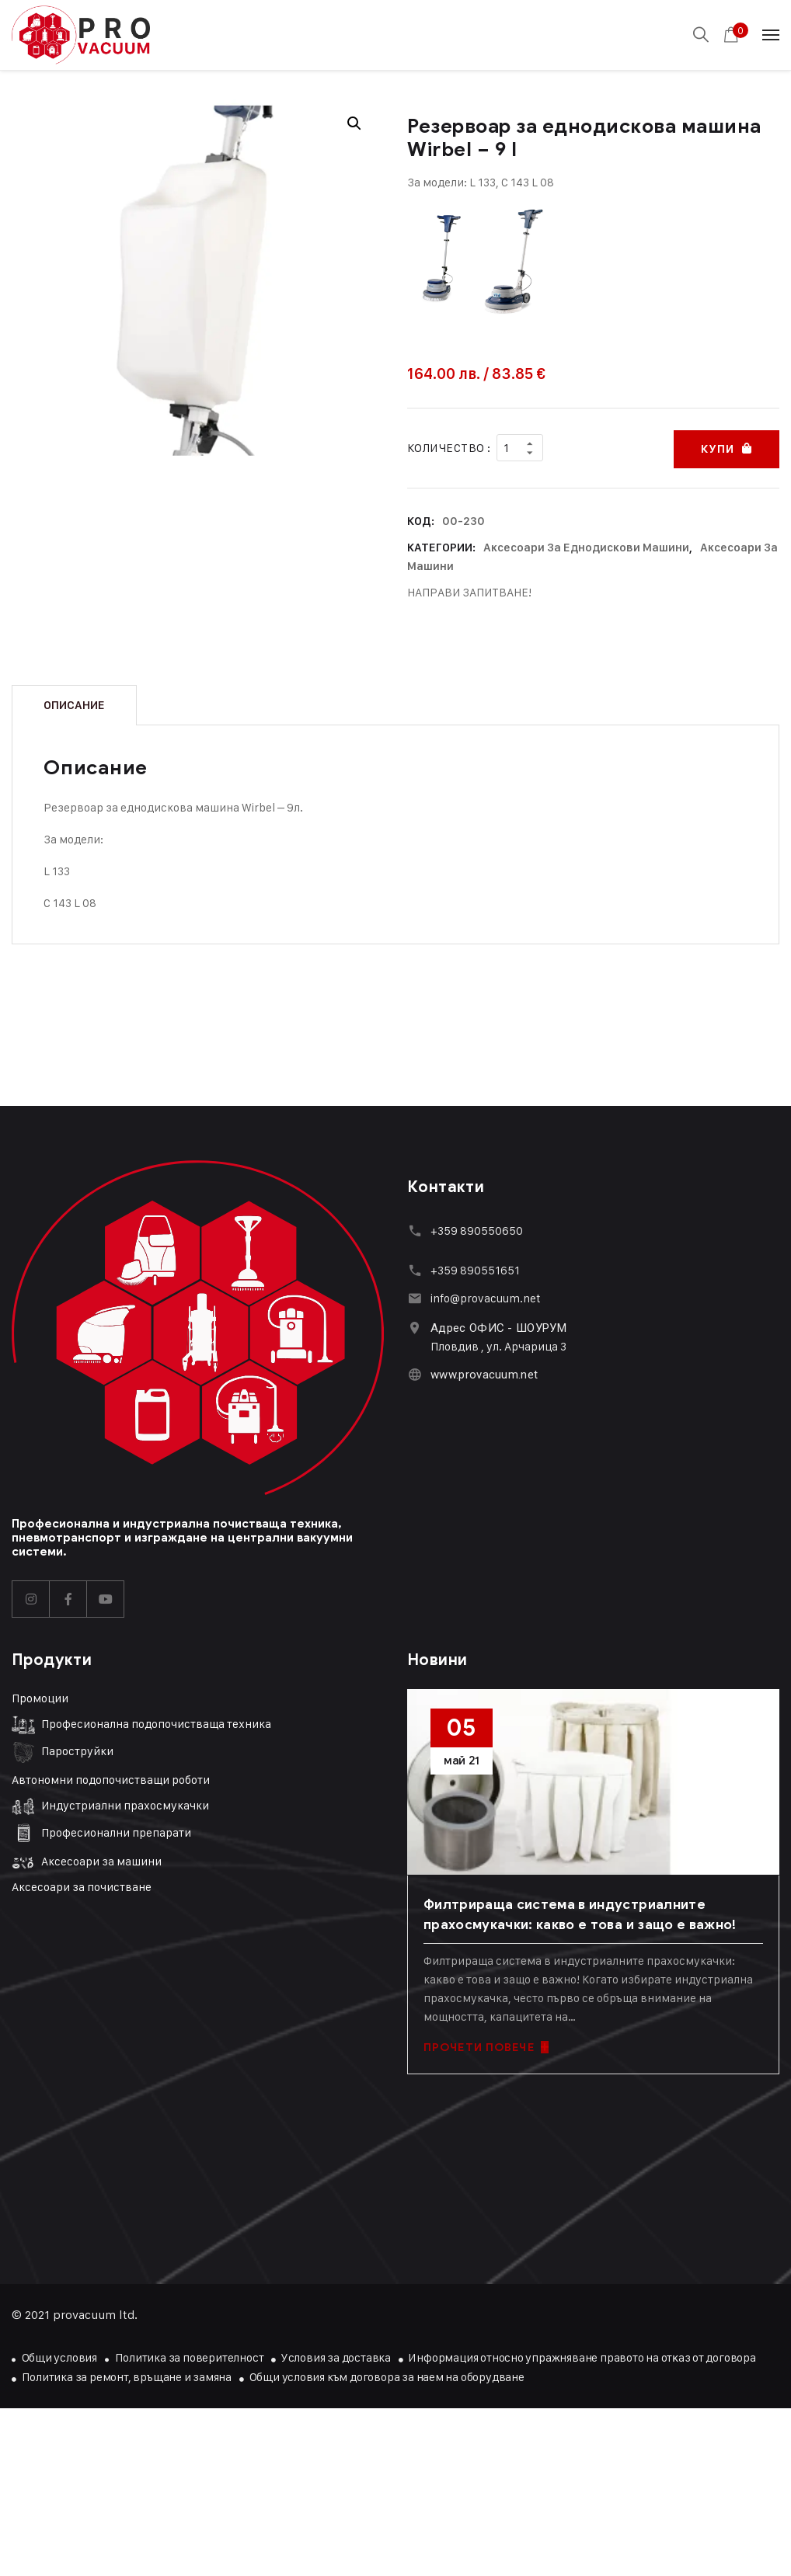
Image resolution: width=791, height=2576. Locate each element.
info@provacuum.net (485, 1295)
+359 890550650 (476, 1228)
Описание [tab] (74, 703)
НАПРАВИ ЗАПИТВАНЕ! (469, 589)
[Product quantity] (520, 447)
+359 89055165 (472, 1267)
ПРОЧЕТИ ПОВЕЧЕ (486, 2045)
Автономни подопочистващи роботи (111, 1777)
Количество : (448, 447)
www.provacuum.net (484, 1372)
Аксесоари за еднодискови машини (586, 545)
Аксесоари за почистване (82, 1885)
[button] (354, 123)
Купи (717, 447)
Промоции (40, 1695)
